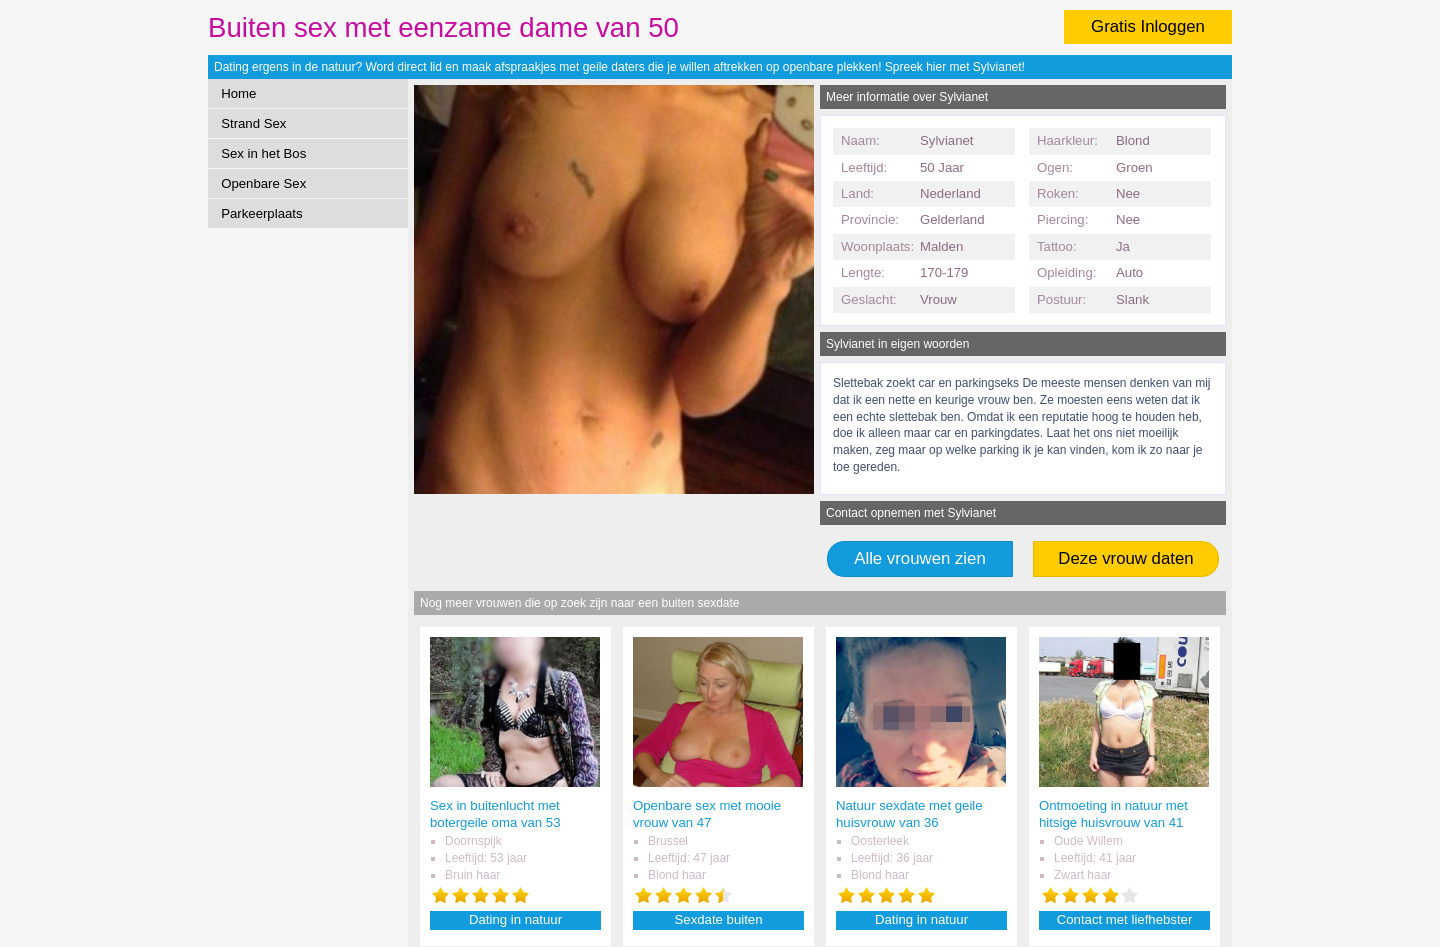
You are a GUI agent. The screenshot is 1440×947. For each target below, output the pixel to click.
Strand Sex (253, 123)
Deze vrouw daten (1125, 558)
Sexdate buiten (719, 919)
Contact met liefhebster (1125, 919)
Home (238, 93)
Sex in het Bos (263, 153)
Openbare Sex (263, 183)
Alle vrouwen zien (920, 558)
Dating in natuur (515, 919)
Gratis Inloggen (1148, 26)
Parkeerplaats (261, 213)
